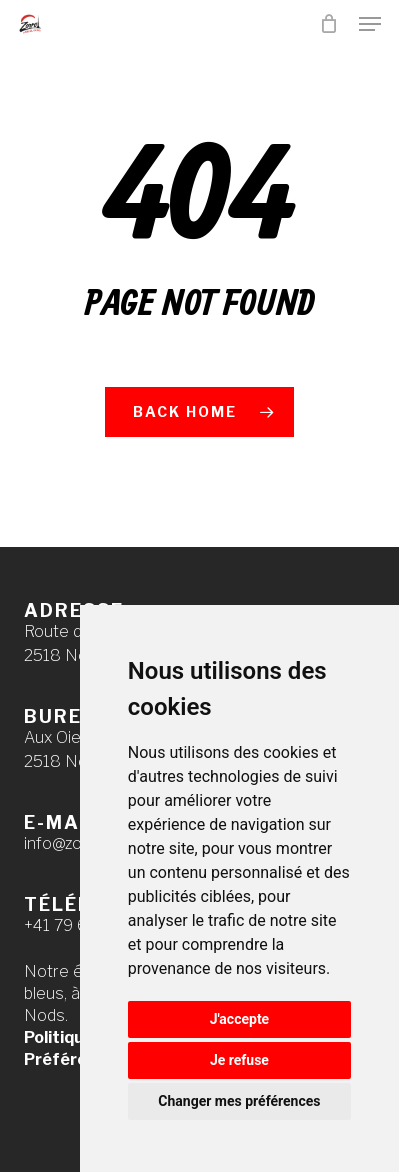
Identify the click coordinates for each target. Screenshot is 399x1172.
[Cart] (329, 24)
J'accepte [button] (240, 1019)
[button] (370, 24)
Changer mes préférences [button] (239, 1101)
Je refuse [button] (239, 1060)
